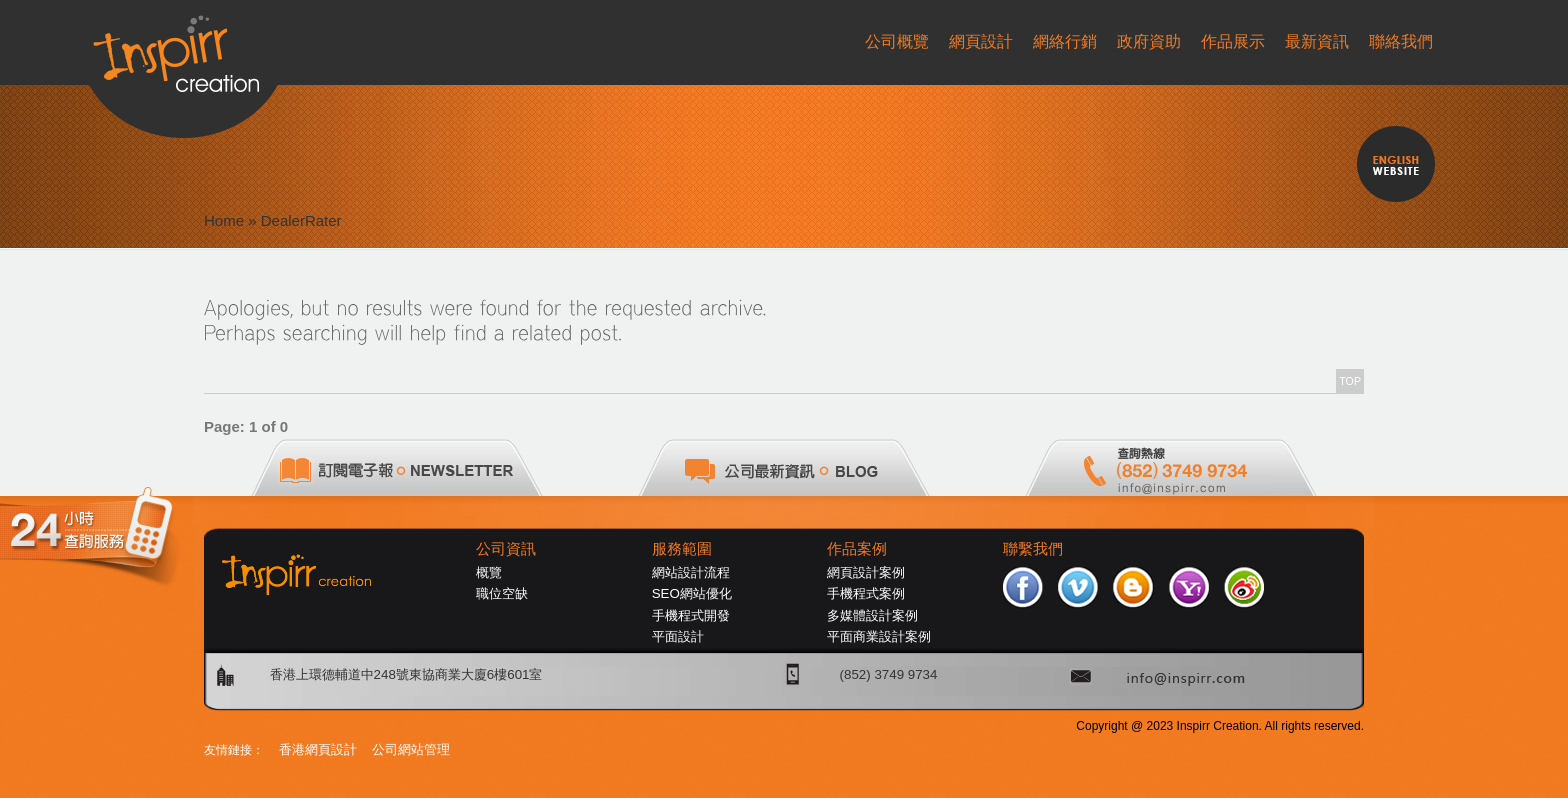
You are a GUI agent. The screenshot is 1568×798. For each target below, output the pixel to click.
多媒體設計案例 (872, 615)
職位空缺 (502, 593)
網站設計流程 (691, 572)
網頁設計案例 (866, 572)
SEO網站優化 (692, 593)
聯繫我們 (1033, 549)
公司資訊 (506, 549)
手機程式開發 (691, 615)
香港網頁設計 (318, 749)
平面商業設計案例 (879, 636)
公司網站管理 (411, 749)
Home (224, 220)
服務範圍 (682, 549)
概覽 (489, 572)
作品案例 (857, 549)
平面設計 (678, 636)
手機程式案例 (866, 593)
